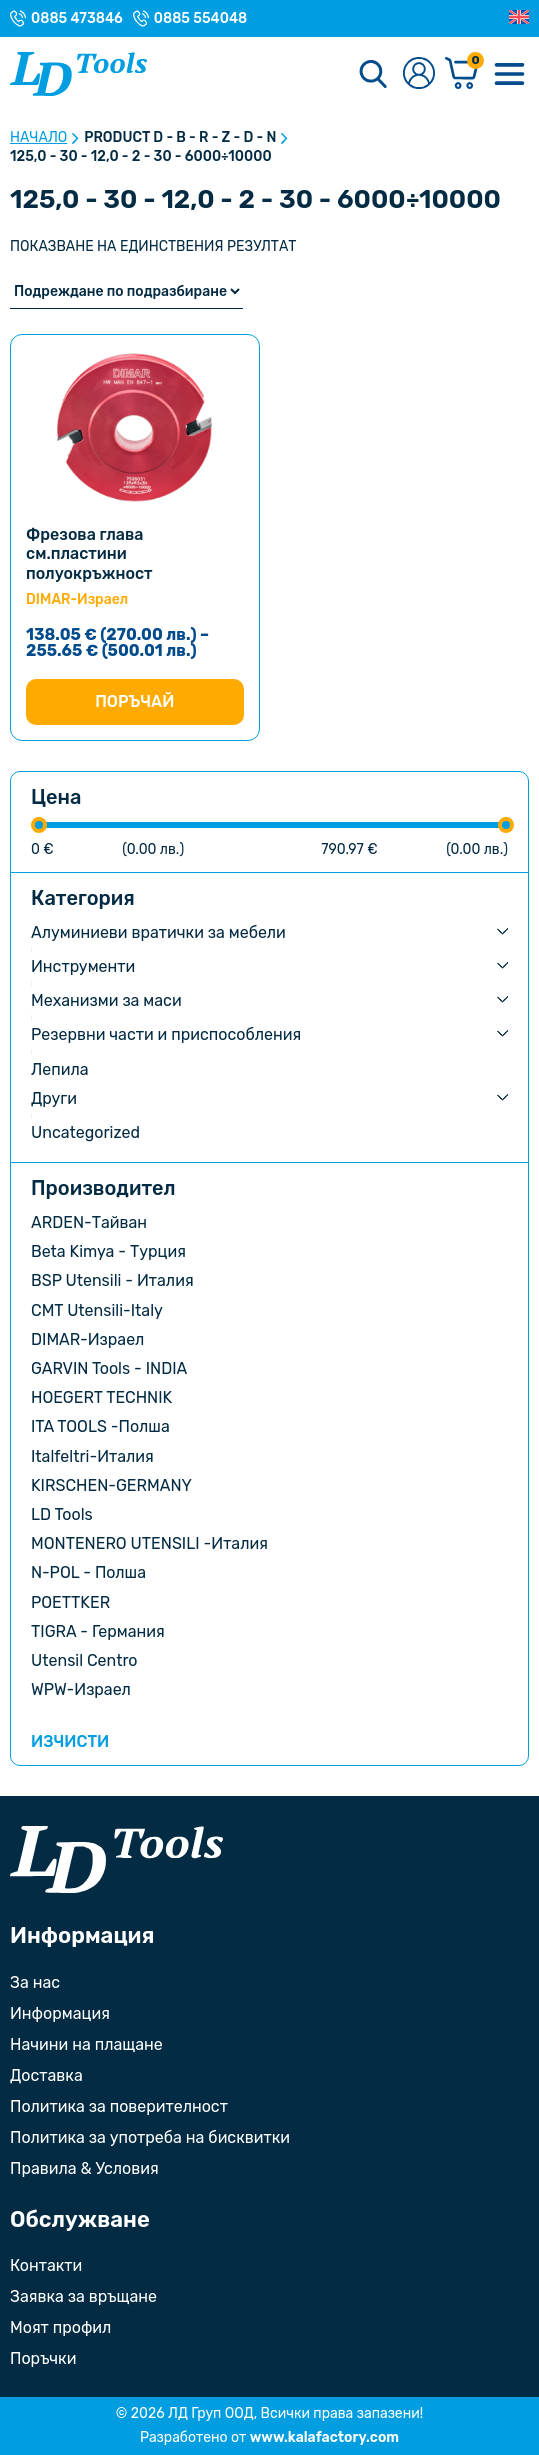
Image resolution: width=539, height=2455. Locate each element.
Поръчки (43, 2358)
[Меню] (509, 74)
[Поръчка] (126, 291)
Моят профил (60, 2327)
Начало (38, 138)
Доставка (46, 2075)
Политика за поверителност (119, 2106)
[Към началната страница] (116, 1859)
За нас (35, 1982)
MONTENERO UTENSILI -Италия (149, 1543)
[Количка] (462, 74)
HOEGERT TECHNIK (101, 1397)
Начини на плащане (86, 2044)
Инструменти (83, 966)
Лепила (60, 1069)
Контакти (46, 2265)
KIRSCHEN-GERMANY (111, 1485)
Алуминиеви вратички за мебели (158, 932)
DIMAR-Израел (87, 1339)
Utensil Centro (84, 1660)
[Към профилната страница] (419, 74)
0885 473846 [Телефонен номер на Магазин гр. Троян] (77, 19)
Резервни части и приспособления (166, 1034)
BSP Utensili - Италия (112, 1280)
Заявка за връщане (83, 2296)
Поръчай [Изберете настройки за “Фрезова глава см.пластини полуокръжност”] (134, 701)
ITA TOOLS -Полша (100, 1426)
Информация (60, 2013)
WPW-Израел (81, 1689)
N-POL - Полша (88, 1572)
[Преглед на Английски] (519, 18)
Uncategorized (85, 1132)
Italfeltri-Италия (92, 1456)
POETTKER (70, 1602)
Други (54, 1098)
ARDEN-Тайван (89, 1222)
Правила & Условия (84, 2168)
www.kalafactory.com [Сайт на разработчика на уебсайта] (324, 2437)
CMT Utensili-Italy (97, 1310)
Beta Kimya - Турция (108, 1251)
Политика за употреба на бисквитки (150, 2137)
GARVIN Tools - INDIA (109, 1368)
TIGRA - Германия (98, 1631)
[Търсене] (373, 74)
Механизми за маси (106, 1000)
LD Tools (62, 1514)
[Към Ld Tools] (78, 74)
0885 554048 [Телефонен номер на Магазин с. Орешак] (200, 19)
